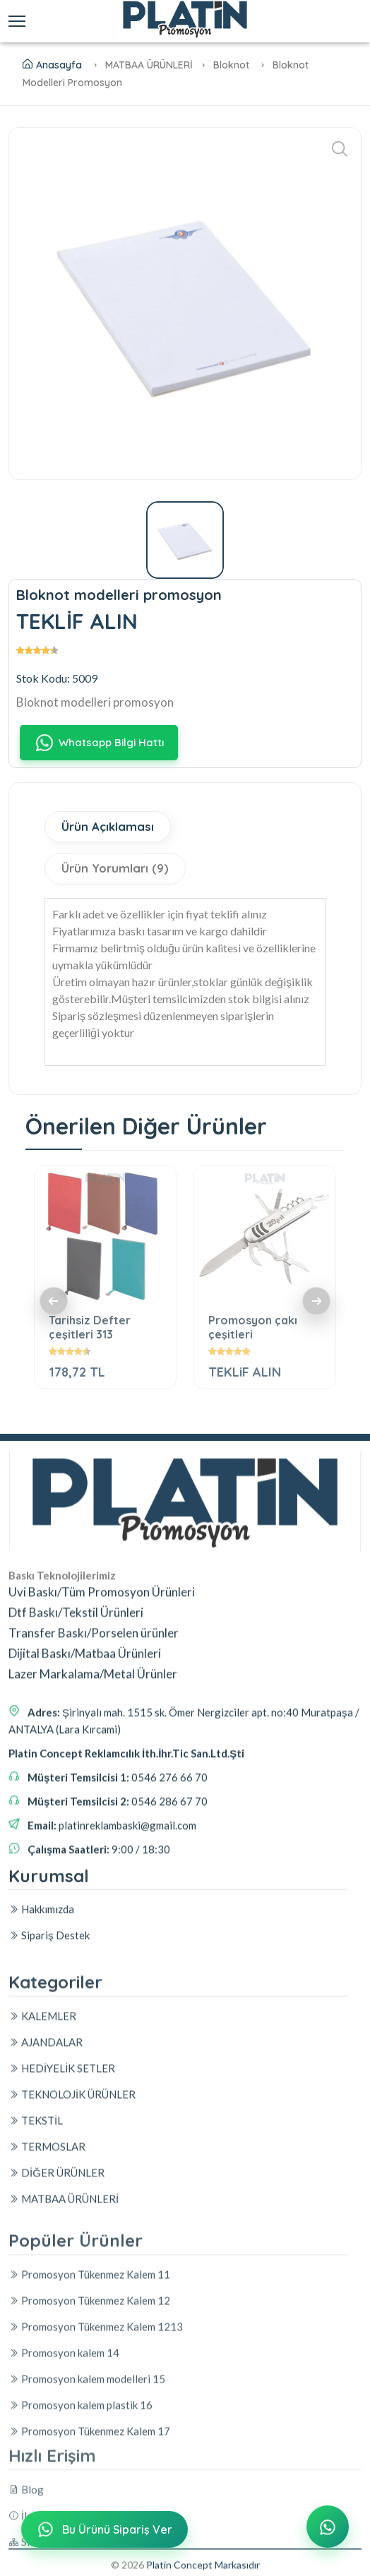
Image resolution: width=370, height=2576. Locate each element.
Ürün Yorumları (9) (116, 869)
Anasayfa (52, 65)
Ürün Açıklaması (108, 827)
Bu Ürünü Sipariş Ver (103, 2531)
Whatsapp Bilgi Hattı (98, 742)
